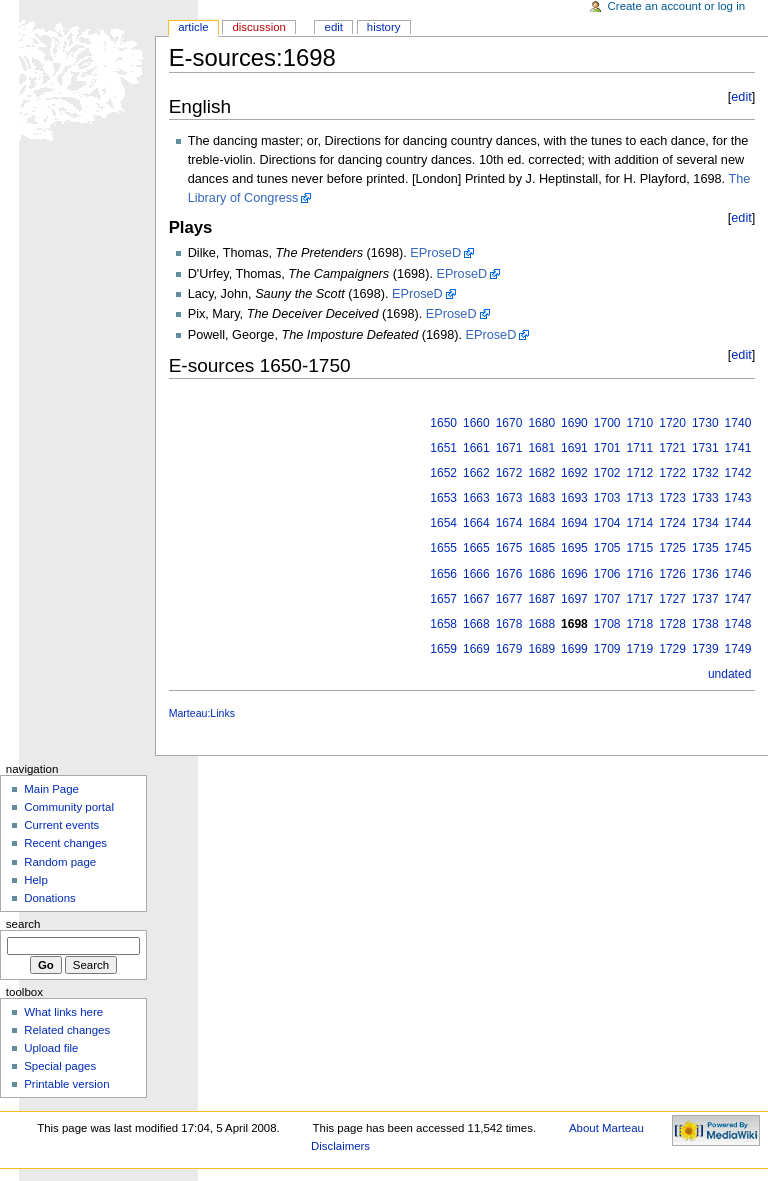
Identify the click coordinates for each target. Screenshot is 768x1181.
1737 (705, 599)
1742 (738, 473)
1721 (672, 448)
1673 (509, 498)
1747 (738, 599)
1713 (640, 498)
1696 (574, 574)
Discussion (258, 27)
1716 (640, 574)
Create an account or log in (677, 6)
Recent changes (65, 843)
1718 (640, 624)
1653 (443, 498)
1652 (443, 473)
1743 (738, 498)
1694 (574, 523)
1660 (476, 423)
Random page (60, 862)
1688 (541, 624)
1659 (443, 649)
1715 (640, 548)
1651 (443, 448)
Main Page (51, 789)
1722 (672, 473)
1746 (738, 574)
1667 (476, 599)
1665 (476, 548)
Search (23, 924)
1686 (541, 574)
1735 (705, 548)
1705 (607, 548)
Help (36, 880)
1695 (574, 548)
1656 (443, 574)
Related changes (67, 1030)
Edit (334, 27)
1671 (509, 448)
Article (193, 27)
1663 (476, 498)
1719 (640, 649)
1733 (705, 498)
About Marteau (606, 1128)
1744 (738, 523)
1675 (509, 548)
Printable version (66, 1084)
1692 (574, 473)
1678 (509, 624)
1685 (541, 548)
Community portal (69, 807)
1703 (607, 498)
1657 (443, 599)
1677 (509, 599)
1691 (574, 448)
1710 (640, 423)
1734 (705, 523)
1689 (541, 649)
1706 (607, 574)
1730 (705, 423)
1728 (672, 624)
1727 (672, 599)
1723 (672, 498)
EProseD (435, 253)
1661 (476, 448)
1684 (541, 523)
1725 (672, 548)
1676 (509, 574)
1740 (738, 423)
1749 (738, 649)
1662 (476, 473)
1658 (443, 624)
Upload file (51, 1048)
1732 (705, 473)
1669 (476, 649)
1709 (607, 649)
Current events (61, 825)
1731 (705, 448)
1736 (705, 574)
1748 (738, 624)
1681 (541, 448)
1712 (640, 473)
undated (729, 674)
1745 (738, 548)
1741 (738, 448)
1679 (509, 649)
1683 (541, 498)
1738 (705, 624)
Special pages (60, 1066)
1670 (509, 423)
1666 (476, 574)
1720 (672, 423)
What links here (63, 1012)
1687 (541, 599)
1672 (509, 473)
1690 (574, 423)
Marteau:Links (202, 713)
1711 (640, 448)
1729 (672, 649)
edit (741, 97)
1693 (574, 498)
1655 (443, 548)
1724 (672, 523)
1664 (476, 523)
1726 (672, 574)
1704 (607, 523)
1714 (640, 523)
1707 (607, 599)
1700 (607, 423)
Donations (50, 898)
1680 (541, 423)
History (384, 27)
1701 (607, 448)
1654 (443, 523)
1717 (640, 599)
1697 (574, 599)
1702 (607, 473)
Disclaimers (340, 1146)
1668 (476, 624)
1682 (541, 473)
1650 (443, 423)
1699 (574, 649)
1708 (607, 624)
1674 (509, 523)
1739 (705, 649)
